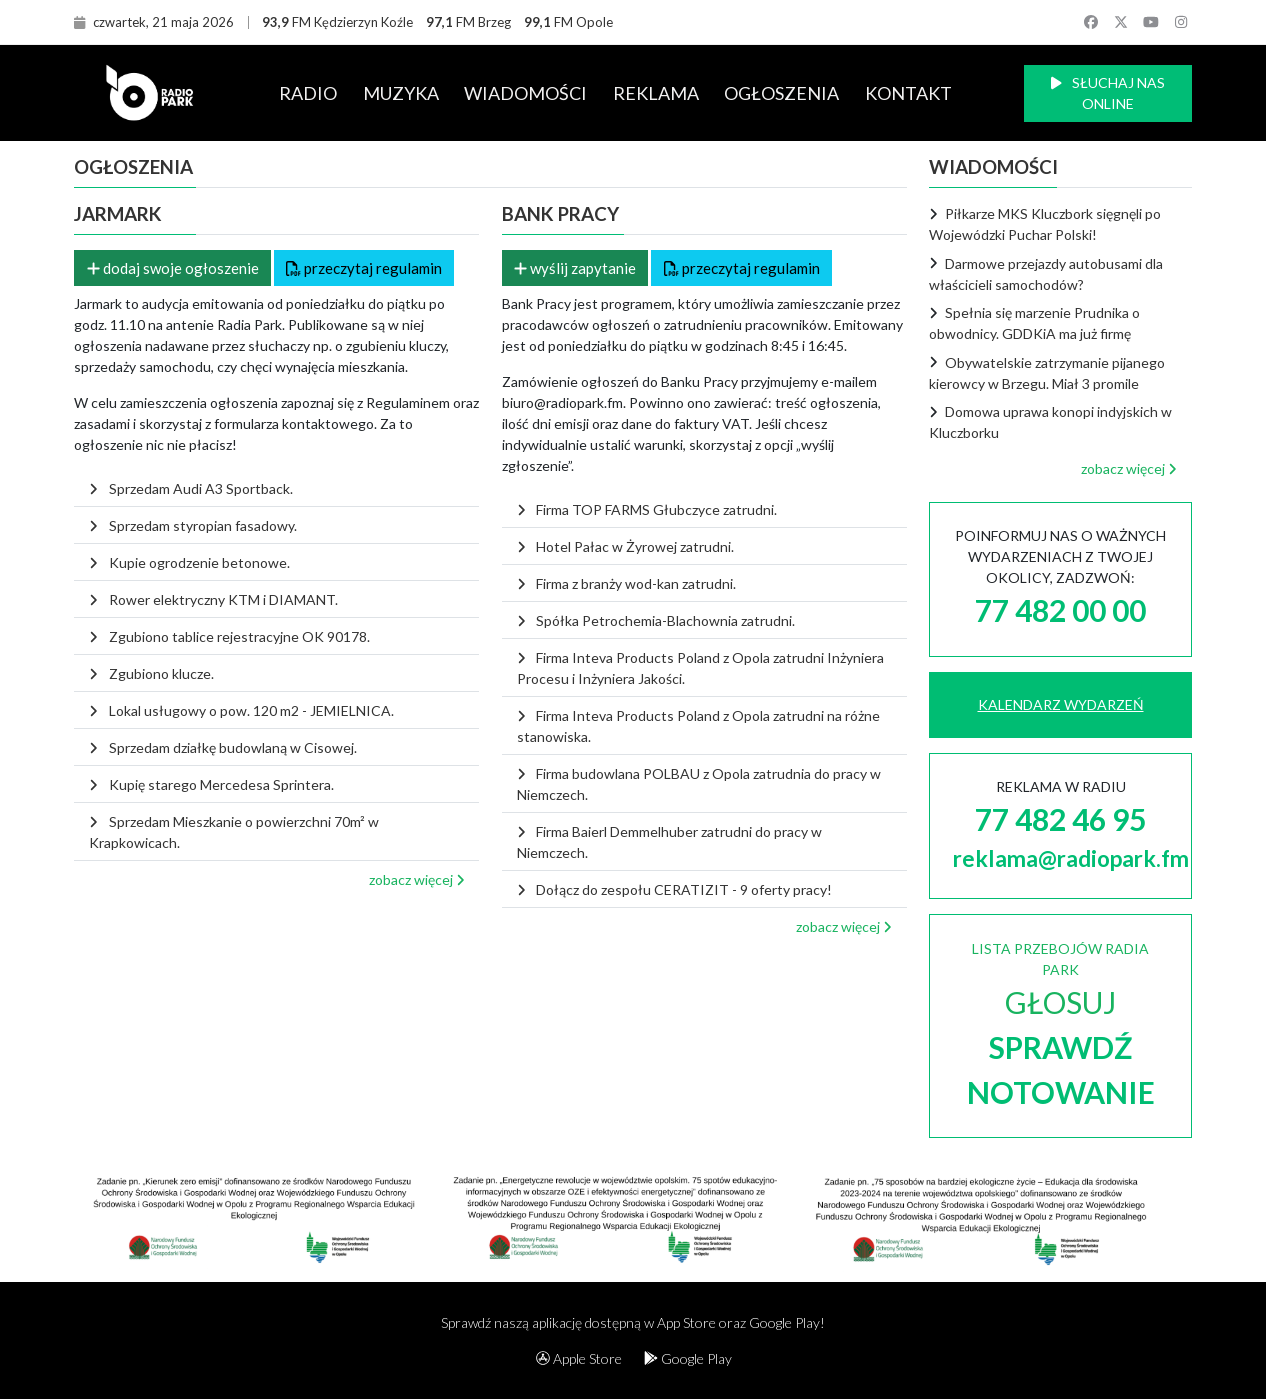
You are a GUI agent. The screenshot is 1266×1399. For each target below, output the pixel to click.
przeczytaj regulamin (364, 268)
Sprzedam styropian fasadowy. (192, 525)
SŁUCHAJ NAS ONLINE (1108, 93)
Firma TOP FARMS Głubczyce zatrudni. (647, 509)
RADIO (308, 93)
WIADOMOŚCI (525, 93)
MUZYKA (401, 93)
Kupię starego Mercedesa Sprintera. (211, 784)
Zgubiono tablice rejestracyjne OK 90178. (229, 636)
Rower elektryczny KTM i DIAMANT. (213, 599)
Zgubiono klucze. (151, 673)
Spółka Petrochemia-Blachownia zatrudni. (656, 620)
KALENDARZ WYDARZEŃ (1061, 704)
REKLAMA (656, 93)
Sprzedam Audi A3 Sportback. (190, 488)
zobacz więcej (417, 879)
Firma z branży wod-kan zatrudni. (626, 583)
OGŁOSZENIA (781, 93)
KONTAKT (908, 93)
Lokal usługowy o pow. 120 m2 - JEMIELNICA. (241, 710)
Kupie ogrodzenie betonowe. (189, 562)
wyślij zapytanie (575, 268)
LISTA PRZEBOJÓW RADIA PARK (1061, 1025)
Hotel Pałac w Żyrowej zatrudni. (625, 546)
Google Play (688, 1358)
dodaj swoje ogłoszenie (173, 268)
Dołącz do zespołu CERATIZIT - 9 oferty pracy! (674, 889)
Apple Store (579, 1358)
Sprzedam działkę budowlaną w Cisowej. (222, 747)
